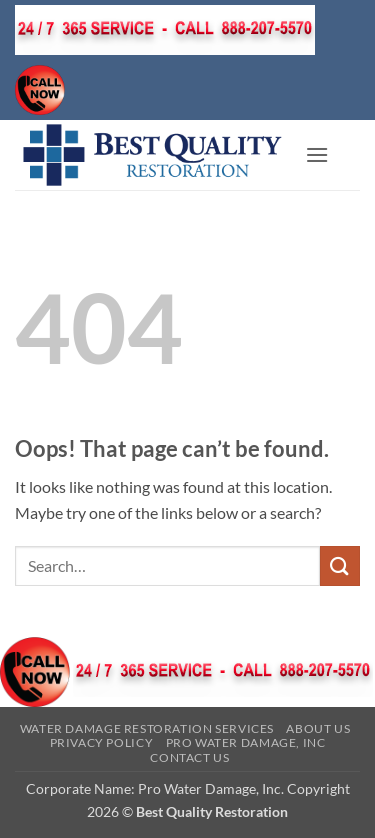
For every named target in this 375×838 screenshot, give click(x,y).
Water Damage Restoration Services (147, 728)
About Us (318, 728)
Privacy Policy (102, 742)
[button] (317, 154)
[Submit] (340, 565)
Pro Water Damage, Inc (246, 742)
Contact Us (189, 757)
